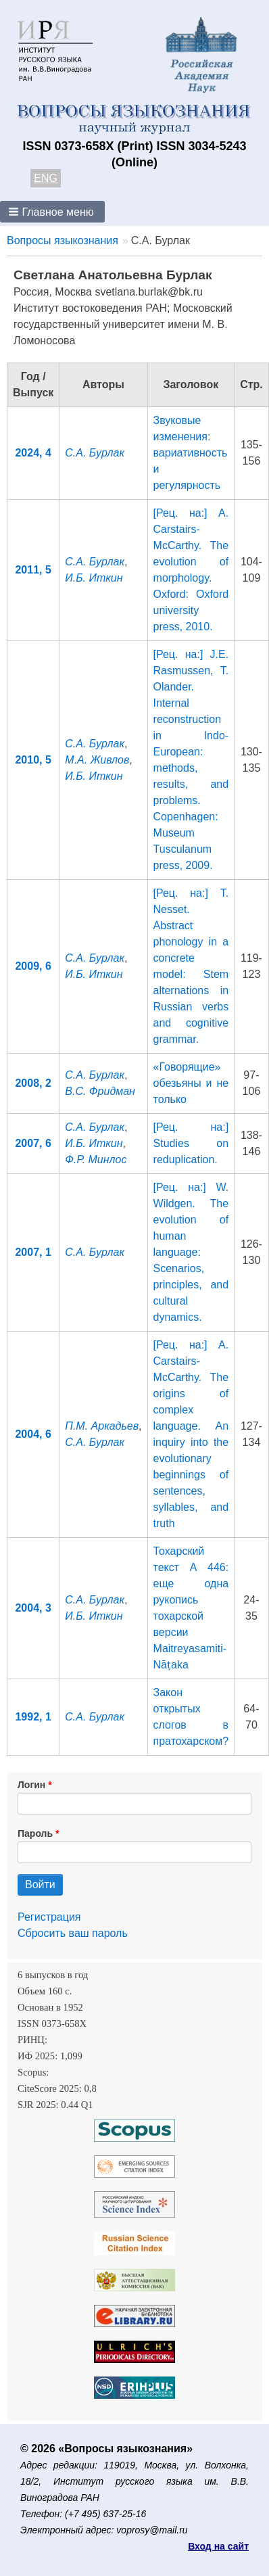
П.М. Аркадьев (102, 1426)
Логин (31, 1784)
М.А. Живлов (97, 760)
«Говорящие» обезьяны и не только (191, 1083)
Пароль (35, 1833)
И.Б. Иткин (93, 578)
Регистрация (49, 1917)
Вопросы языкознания (62, 240)
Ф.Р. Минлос (95, 1159)
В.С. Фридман (100, 1091)
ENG (45, 178)
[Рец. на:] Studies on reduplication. (191, 1143)
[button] (52, 212)
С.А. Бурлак (94, 453)
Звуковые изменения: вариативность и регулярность (190, 453)
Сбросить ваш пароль (73, 1933)
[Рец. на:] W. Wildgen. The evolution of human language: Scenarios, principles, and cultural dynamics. (191, 1252)
